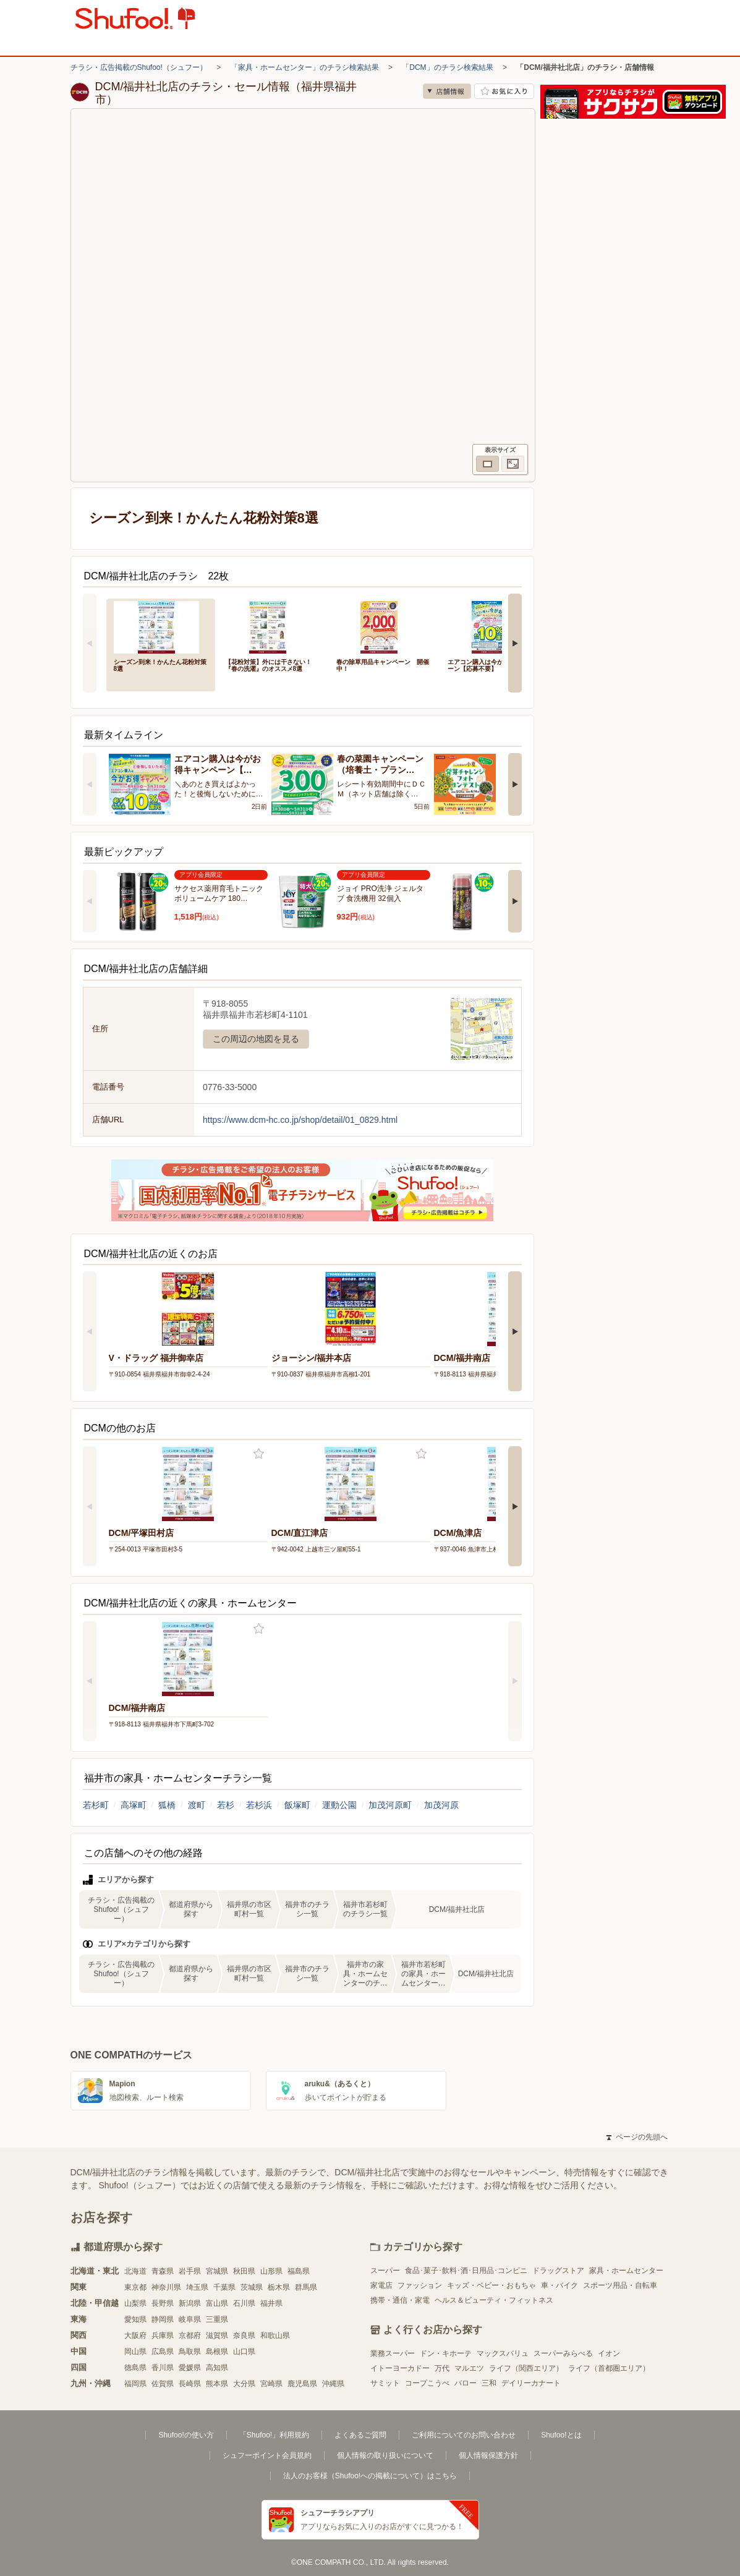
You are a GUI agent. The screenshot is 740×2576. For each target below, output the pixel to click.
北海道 (135, 2271)
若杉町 (96, 1805)
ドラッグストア (558, 2270)
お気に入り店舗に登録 (504, 91)
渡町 (196, 1805)
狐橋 (167, 1805)
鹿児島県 (302, 2383)
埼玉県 (197, 2287)
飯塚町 (297, 1805)
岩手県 (190, 2271)
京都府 (190, 2335)
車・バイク (559, 2285)
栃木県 (279, 2287)
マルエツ (469, 2368)
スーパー (385, 2270)
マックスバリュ (503, 2353)
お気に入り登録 (258, 1454)
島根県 (217, 2351)
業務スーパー (392, 2353)
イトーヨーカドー (400, 2368)
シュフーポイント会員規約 (267, 2455)
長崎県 (190, 2383)
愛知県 (135, 2319)
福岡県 (135, 2383)
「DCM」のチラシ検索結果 (447, 67)
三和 (489, 2383)
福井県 (271, 2303)
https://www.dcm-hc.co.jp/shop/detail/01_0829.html (300, 1120)
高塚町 (134, 1805)
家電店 (381, 2285)
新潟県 (190, 2303)
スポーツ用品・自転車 (620, 2285)
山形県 (271, 2271)
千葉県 (224, 2287)
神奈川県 (166, 2287)
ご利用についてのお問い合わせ (464, 2435)
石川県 (244, 2303)
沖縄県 (333, 2383)
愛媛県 (190, 2367)
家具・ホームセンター (626, 2270)
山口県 (244, 2351)
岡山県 (135, 2351)
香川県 (162, 2367)
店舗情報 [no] (447, 91)
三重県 (217, 2319)
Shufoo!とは (561, 2435)
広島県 (162, 2351)
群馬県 (306, 2287)
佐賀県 (162, 2383)
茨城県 (251, 2287)
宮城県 (217, 2271)
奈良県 (244, 2335)
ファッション (420, 2285)
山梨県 (135, 2303)
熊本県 (217, 2383)
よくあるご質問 (360, 2435)
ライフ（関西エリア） (526, 2368)
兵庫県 (162, 2335)
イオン (609, 2353)
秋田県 (244, 2271)
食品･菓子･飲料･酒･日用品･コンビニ (466, 2270)
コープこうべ (427, 2383)
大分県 (244, 2383)
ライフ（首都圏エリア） (609, 2368)
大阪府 (135, 2335)
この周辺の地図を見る (256, 1039)
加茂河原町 (390, 1805)
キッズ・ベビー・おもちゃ (491, 2285)
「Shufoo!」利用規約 (274, 2435)
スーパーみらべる (563, 2353)
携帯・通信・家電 (400, 2300)
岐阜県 (190, 2319)
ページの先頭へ (636, 2137)
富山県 (217, 2303)
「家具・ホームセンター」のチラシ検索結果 (305, 67)
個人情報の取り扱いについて (385, 2455)
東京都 (135, 2287)
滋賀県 (217, 2335)
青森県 (162, 2271)
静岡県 (162, 2319)
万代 (442, 2368)
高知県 (217, 2367)
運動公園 (339, 1805)
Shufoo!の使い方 (185, 2435)
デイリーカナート (531, 2383)
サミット (385, 2383)
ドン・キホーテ (446, 2353)
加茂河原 (441, 1805)
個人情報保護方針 (488, 2455)
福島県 (298, 2271)
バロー (465, 2383)
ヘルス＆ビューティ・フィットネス (494, 2300)
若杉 (225, 1805)
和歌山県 (275, 2335)
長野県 (162, 2303)
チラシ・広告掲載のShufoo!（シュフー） (138, 67)
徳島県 (135, 2367)
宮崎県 (271, 2383)
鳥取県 (190, 2351)
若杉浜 (259, 1805)
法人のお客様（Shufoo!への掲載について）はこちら (370, 2476)
